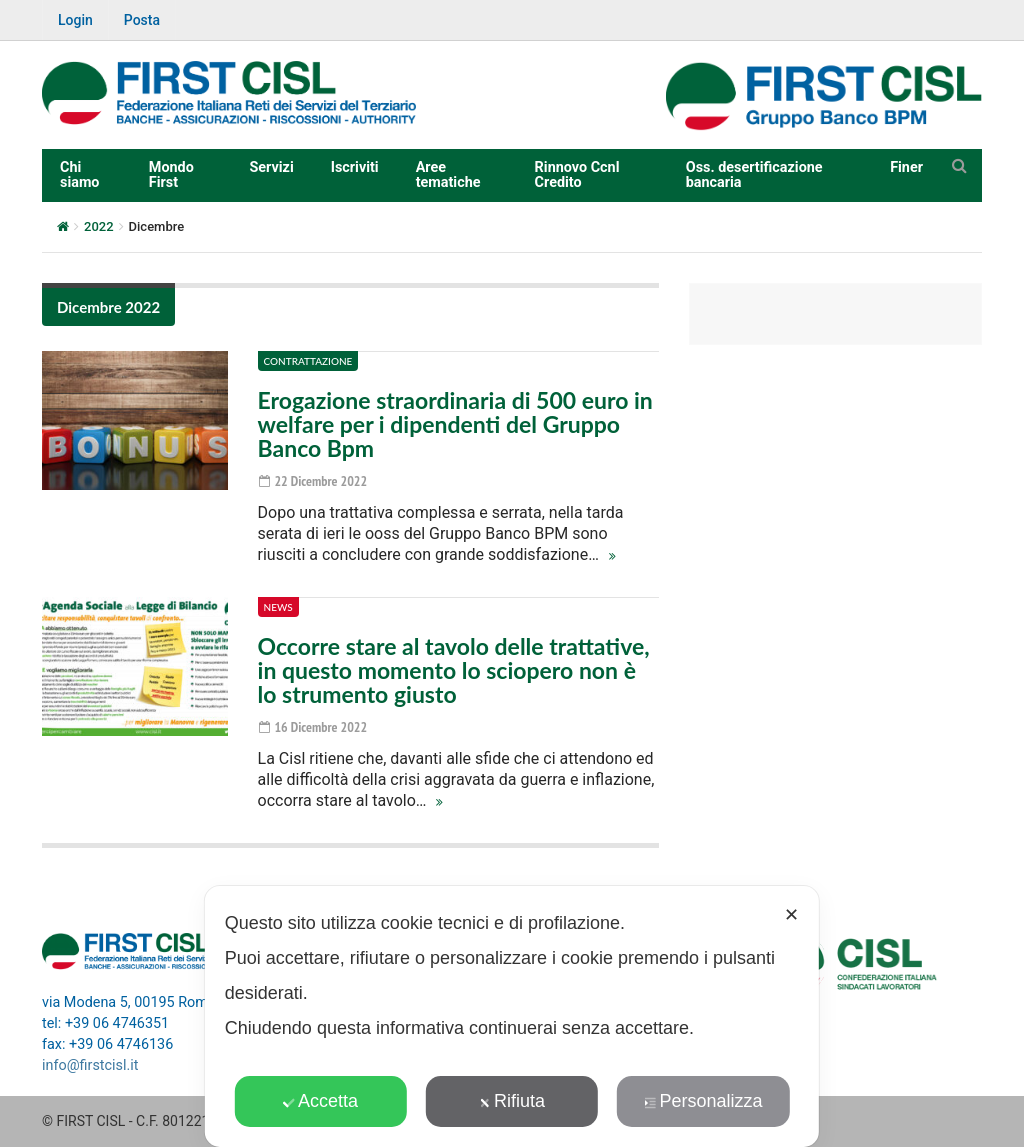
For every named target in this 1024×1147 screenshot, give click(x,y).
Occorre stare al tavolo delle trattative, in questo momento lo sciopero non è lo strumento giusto (454, 670)
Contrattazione (308, 361)
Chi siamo (80, 174)
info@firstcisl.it (90, 1065)
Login (75, 20)
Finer (906, 167)
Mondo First (171, 174)
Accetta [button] (320, 1101)
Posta (142, 20)
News (278, 607)
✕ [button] (791, 915)
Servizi (271, 167)
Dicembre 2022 (108, 307)
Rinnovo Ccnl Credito (577, 174)
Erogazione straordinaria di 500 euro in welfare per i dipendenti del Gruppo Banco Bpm (455, 424)
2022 (99, 226)
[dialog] (512, 1016)
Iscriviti (355, 167)
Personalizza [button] (703, 1101)
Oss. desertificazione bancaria (754, 174)
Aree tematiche (448, 174)
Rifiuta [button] (512, 1101)
